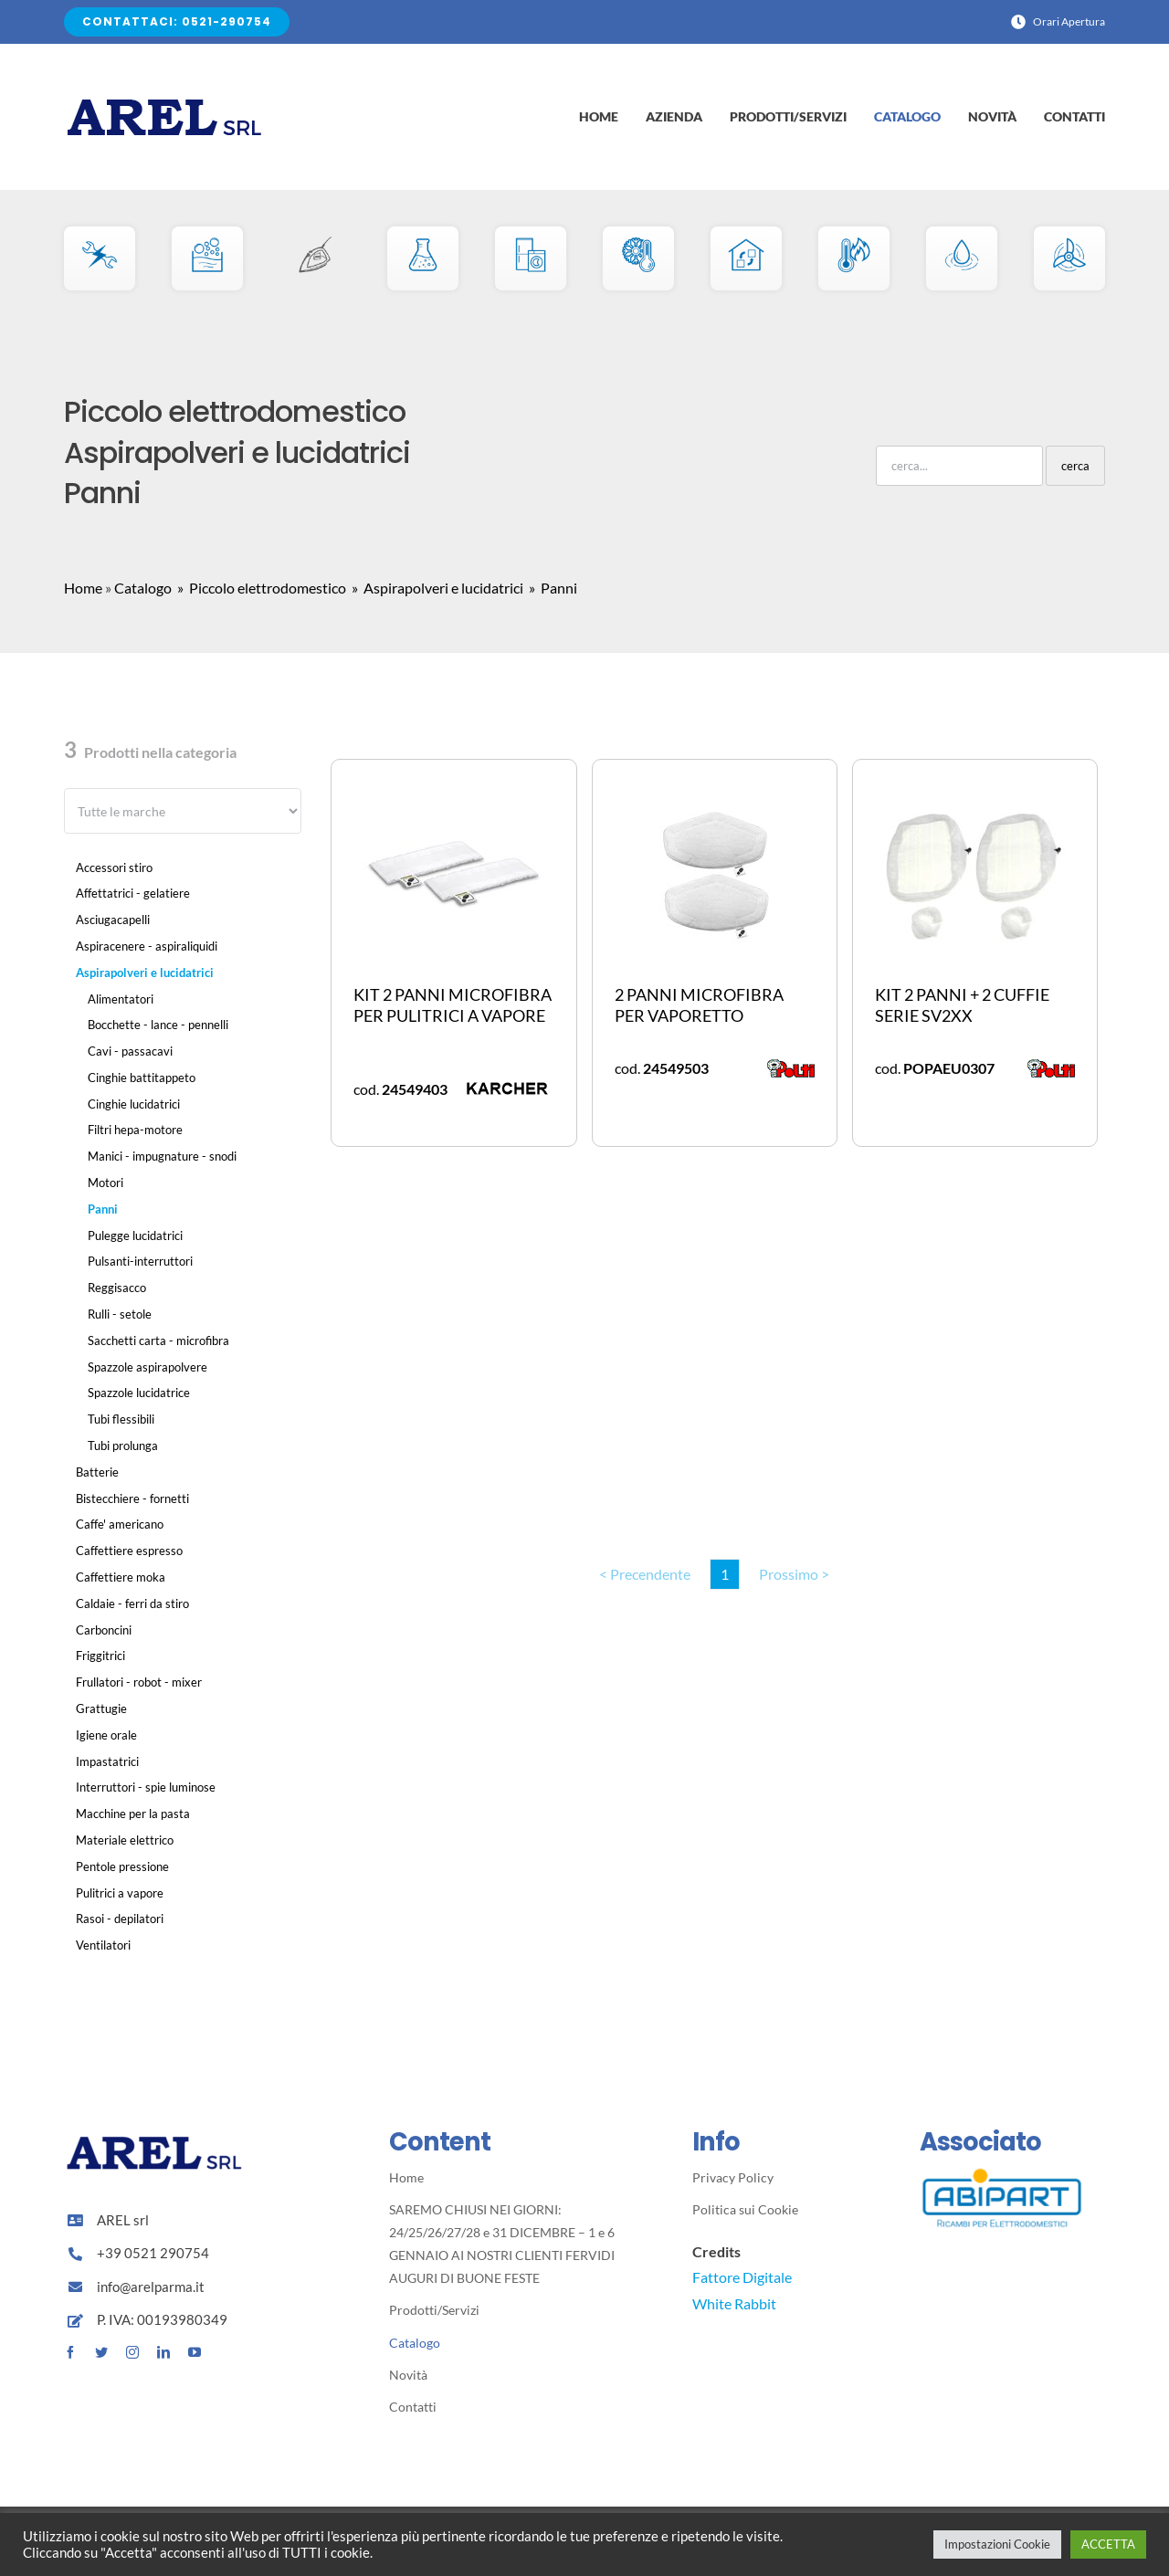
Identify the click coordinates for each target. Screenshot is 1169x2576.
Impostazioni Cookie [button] (997, 2544)
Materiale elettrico (125, 1840)
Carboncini (104, 1630)
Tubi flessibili (121, 1419)
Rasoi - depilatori (119, 1918)
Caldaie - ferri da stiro (132, 1603)
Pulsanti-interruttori (140, 1261)
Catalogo (143, 587)
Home (83, 587)
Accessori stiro (114, 867)
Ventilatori (103, 1945)
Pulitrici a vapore (119, 1893)
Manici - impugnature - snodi (162, 1156)
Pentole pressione (122, 1866)
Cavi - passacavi (130, 1051)
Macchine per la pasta (133, 1813)
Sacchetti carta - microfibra (158, 1340)
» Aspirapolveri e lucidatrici (436, 587)
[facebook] (70, 2352)
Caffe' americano (119, 1524)
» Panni (551, 587)
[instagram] (132, 2352)
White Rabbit (734, 2303)
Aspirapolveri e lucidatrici (145, 972)
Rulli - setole (120, 1314)
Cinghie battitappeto (141, 1077)
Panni (103, 1209)
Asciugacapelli (113, 919)
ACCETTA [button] (1108, 2544)
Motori (105, 1182)
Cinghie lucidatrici (134, 1104)
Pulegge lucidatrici (135, 1235)
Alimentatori (120, 999)
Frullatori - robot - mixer (139, 1682)
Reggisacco (117, 1287)
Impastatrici (107, 1761)
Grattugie (101, 1708)
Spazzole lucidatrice (139, 1392)
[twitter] (101, 2352)
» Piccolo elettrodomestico (260, 587)
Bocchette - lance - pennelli (158, 1024)
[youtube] (194, 2352)
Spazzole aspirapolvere (147, 1367)
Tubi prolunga (123, 1445)
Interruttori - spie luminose (146, 1787)
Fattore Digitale (742, 2277)
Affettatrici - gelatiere (133, 893)
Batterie (97, 1472)
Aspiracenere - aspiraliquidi (146, 946)
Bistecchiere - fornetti (132, 1498)
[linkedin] (163, 2352)
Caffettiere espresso (129, 1550)
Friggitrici (100, 1655)
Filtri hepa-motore (135, 1129)
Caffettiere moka (120, 1577)
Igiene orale (106, 1735)
